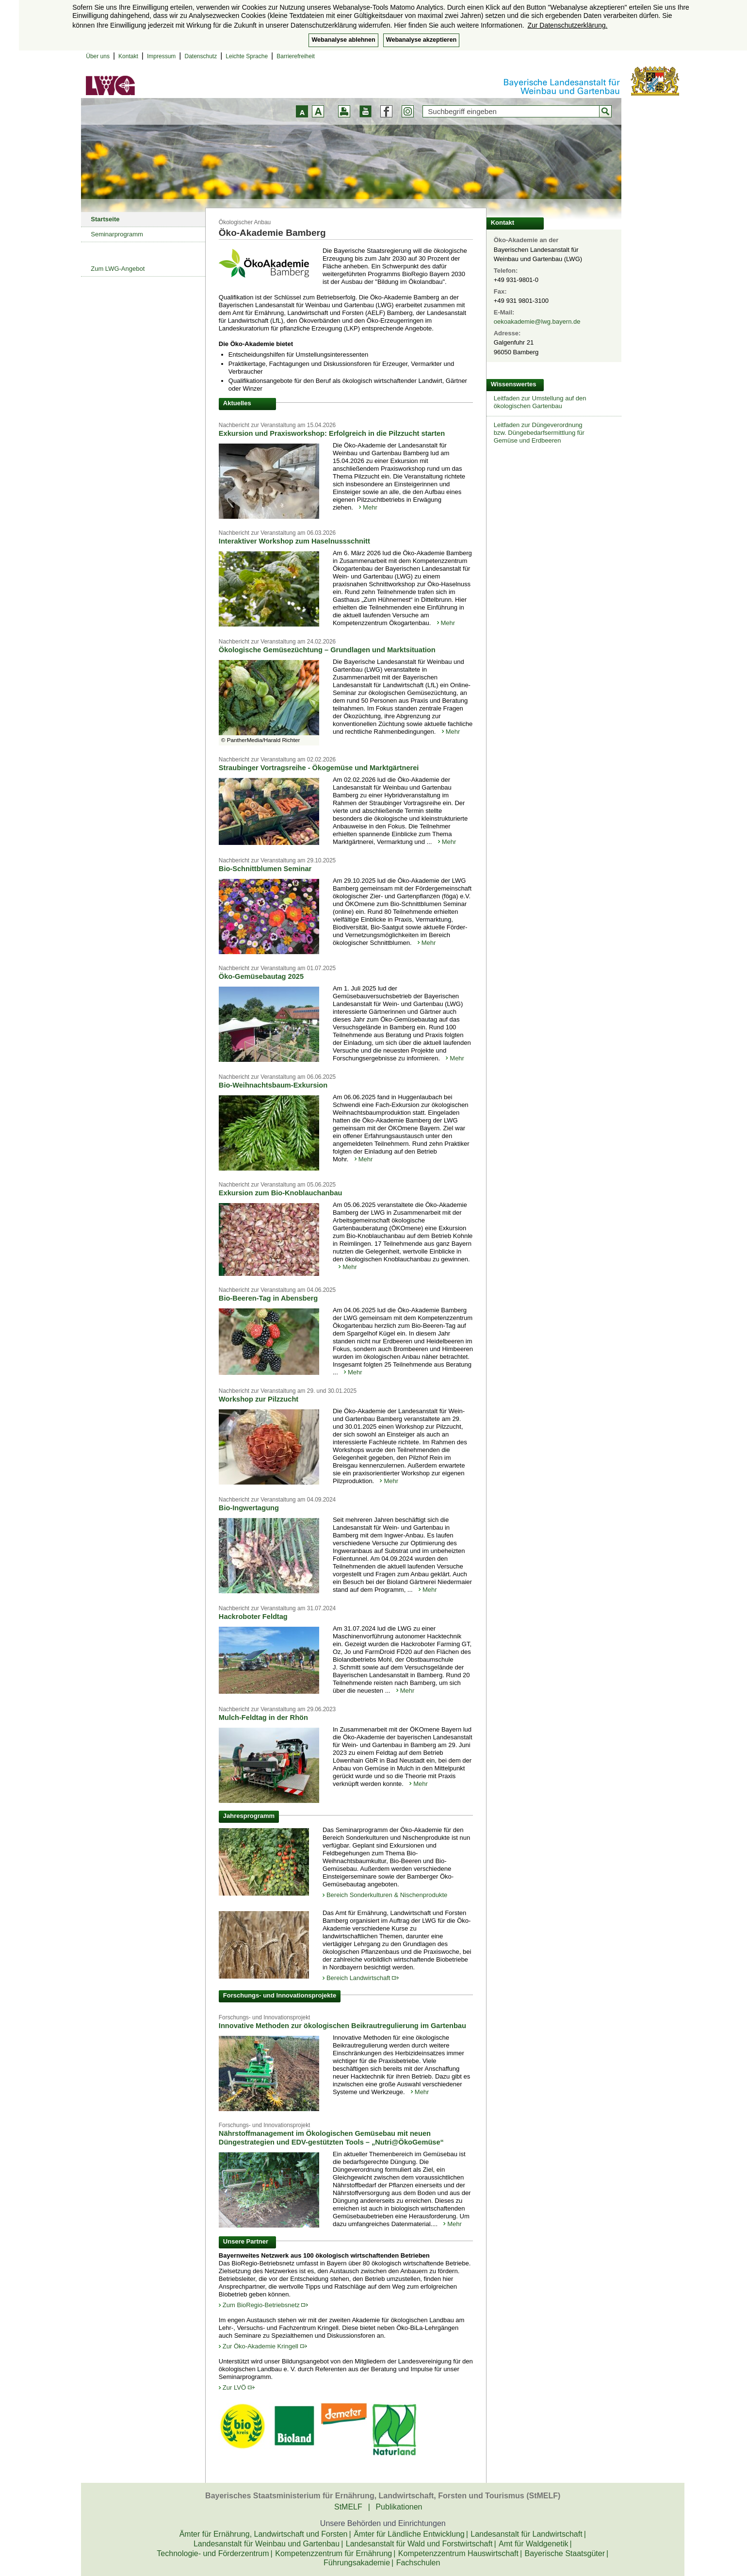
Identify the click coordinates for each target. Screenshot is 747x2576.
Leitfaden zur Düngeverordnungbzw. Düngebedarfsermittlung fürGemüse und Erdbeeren (539, 432)
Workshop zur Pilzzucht (258, 1399)
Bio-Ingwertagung (249, 1508)
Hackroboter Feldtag (253, 1616)
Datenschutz (200, 56)
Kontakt (128, 56)
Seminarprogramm (117, 234)
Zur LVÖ (239, 2387)
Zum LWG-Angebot (118, 268)
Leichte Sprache (247, 56)
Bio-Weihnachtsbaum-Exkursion (273, 1085)
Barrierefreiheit (295, 56)
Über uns (98, 56)
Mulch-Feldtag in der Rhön (263, 1717)
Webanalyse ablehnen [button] (343, 39)
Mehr (370, 507)
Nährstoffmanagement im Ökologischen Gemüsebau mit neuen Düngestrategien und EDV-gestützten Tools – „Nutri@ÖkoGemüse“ (331, 2138)
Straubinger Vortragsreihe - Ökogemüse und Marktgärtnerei (319, 768)
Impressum (161, 56)
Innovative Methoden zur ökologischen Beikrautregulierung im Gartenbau (342, 2026)
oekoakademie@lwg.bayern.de (537, 321)
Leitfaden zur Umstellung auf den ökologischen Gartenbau (540, 402)
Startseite (105, 219)
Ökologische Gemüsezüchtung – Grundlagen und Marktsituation (327, 650)
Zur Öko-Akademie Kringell (265, 2346)
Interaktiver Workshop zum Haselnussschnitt (294, 541)
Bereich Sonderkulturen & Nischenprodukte (386, 1895)
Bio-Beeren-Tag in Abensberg (268, 1298)
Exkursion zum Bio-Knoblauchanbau (280, 1193)
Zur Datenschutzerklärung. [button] (567, 25)
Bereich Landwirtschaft (362, 1978)
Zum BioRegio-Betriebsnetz (266, 2305)
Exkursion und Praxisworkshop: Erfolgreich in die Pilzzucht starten (332, 433)
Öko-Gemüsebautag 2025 (261, 976)
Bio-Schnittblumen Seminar (265, 869)
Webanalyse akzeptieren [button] (421, 39)
